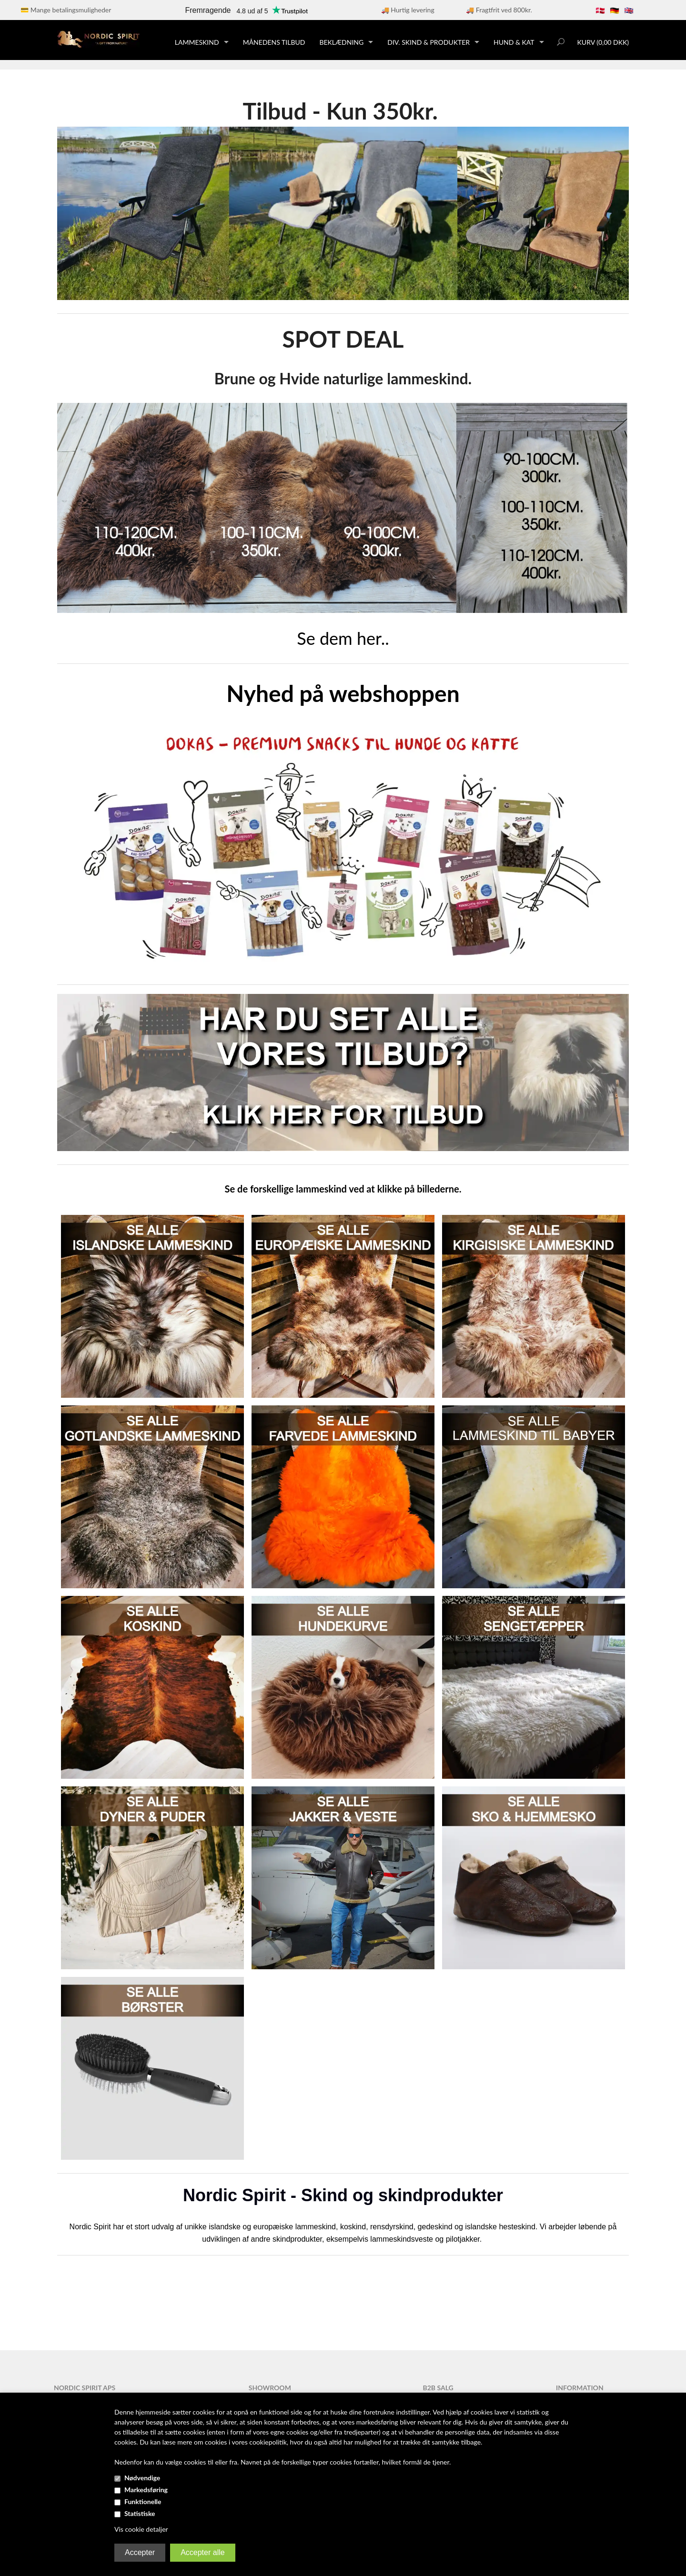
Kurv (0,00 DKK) (603, 42)
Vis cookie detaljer (141, 2529)
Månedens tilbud (274, 42)
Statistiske (139, 2513)
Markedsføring (146, 2490)
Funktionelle (142, 2501)
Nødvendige (142, 2478)
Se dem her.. (343, 638)
